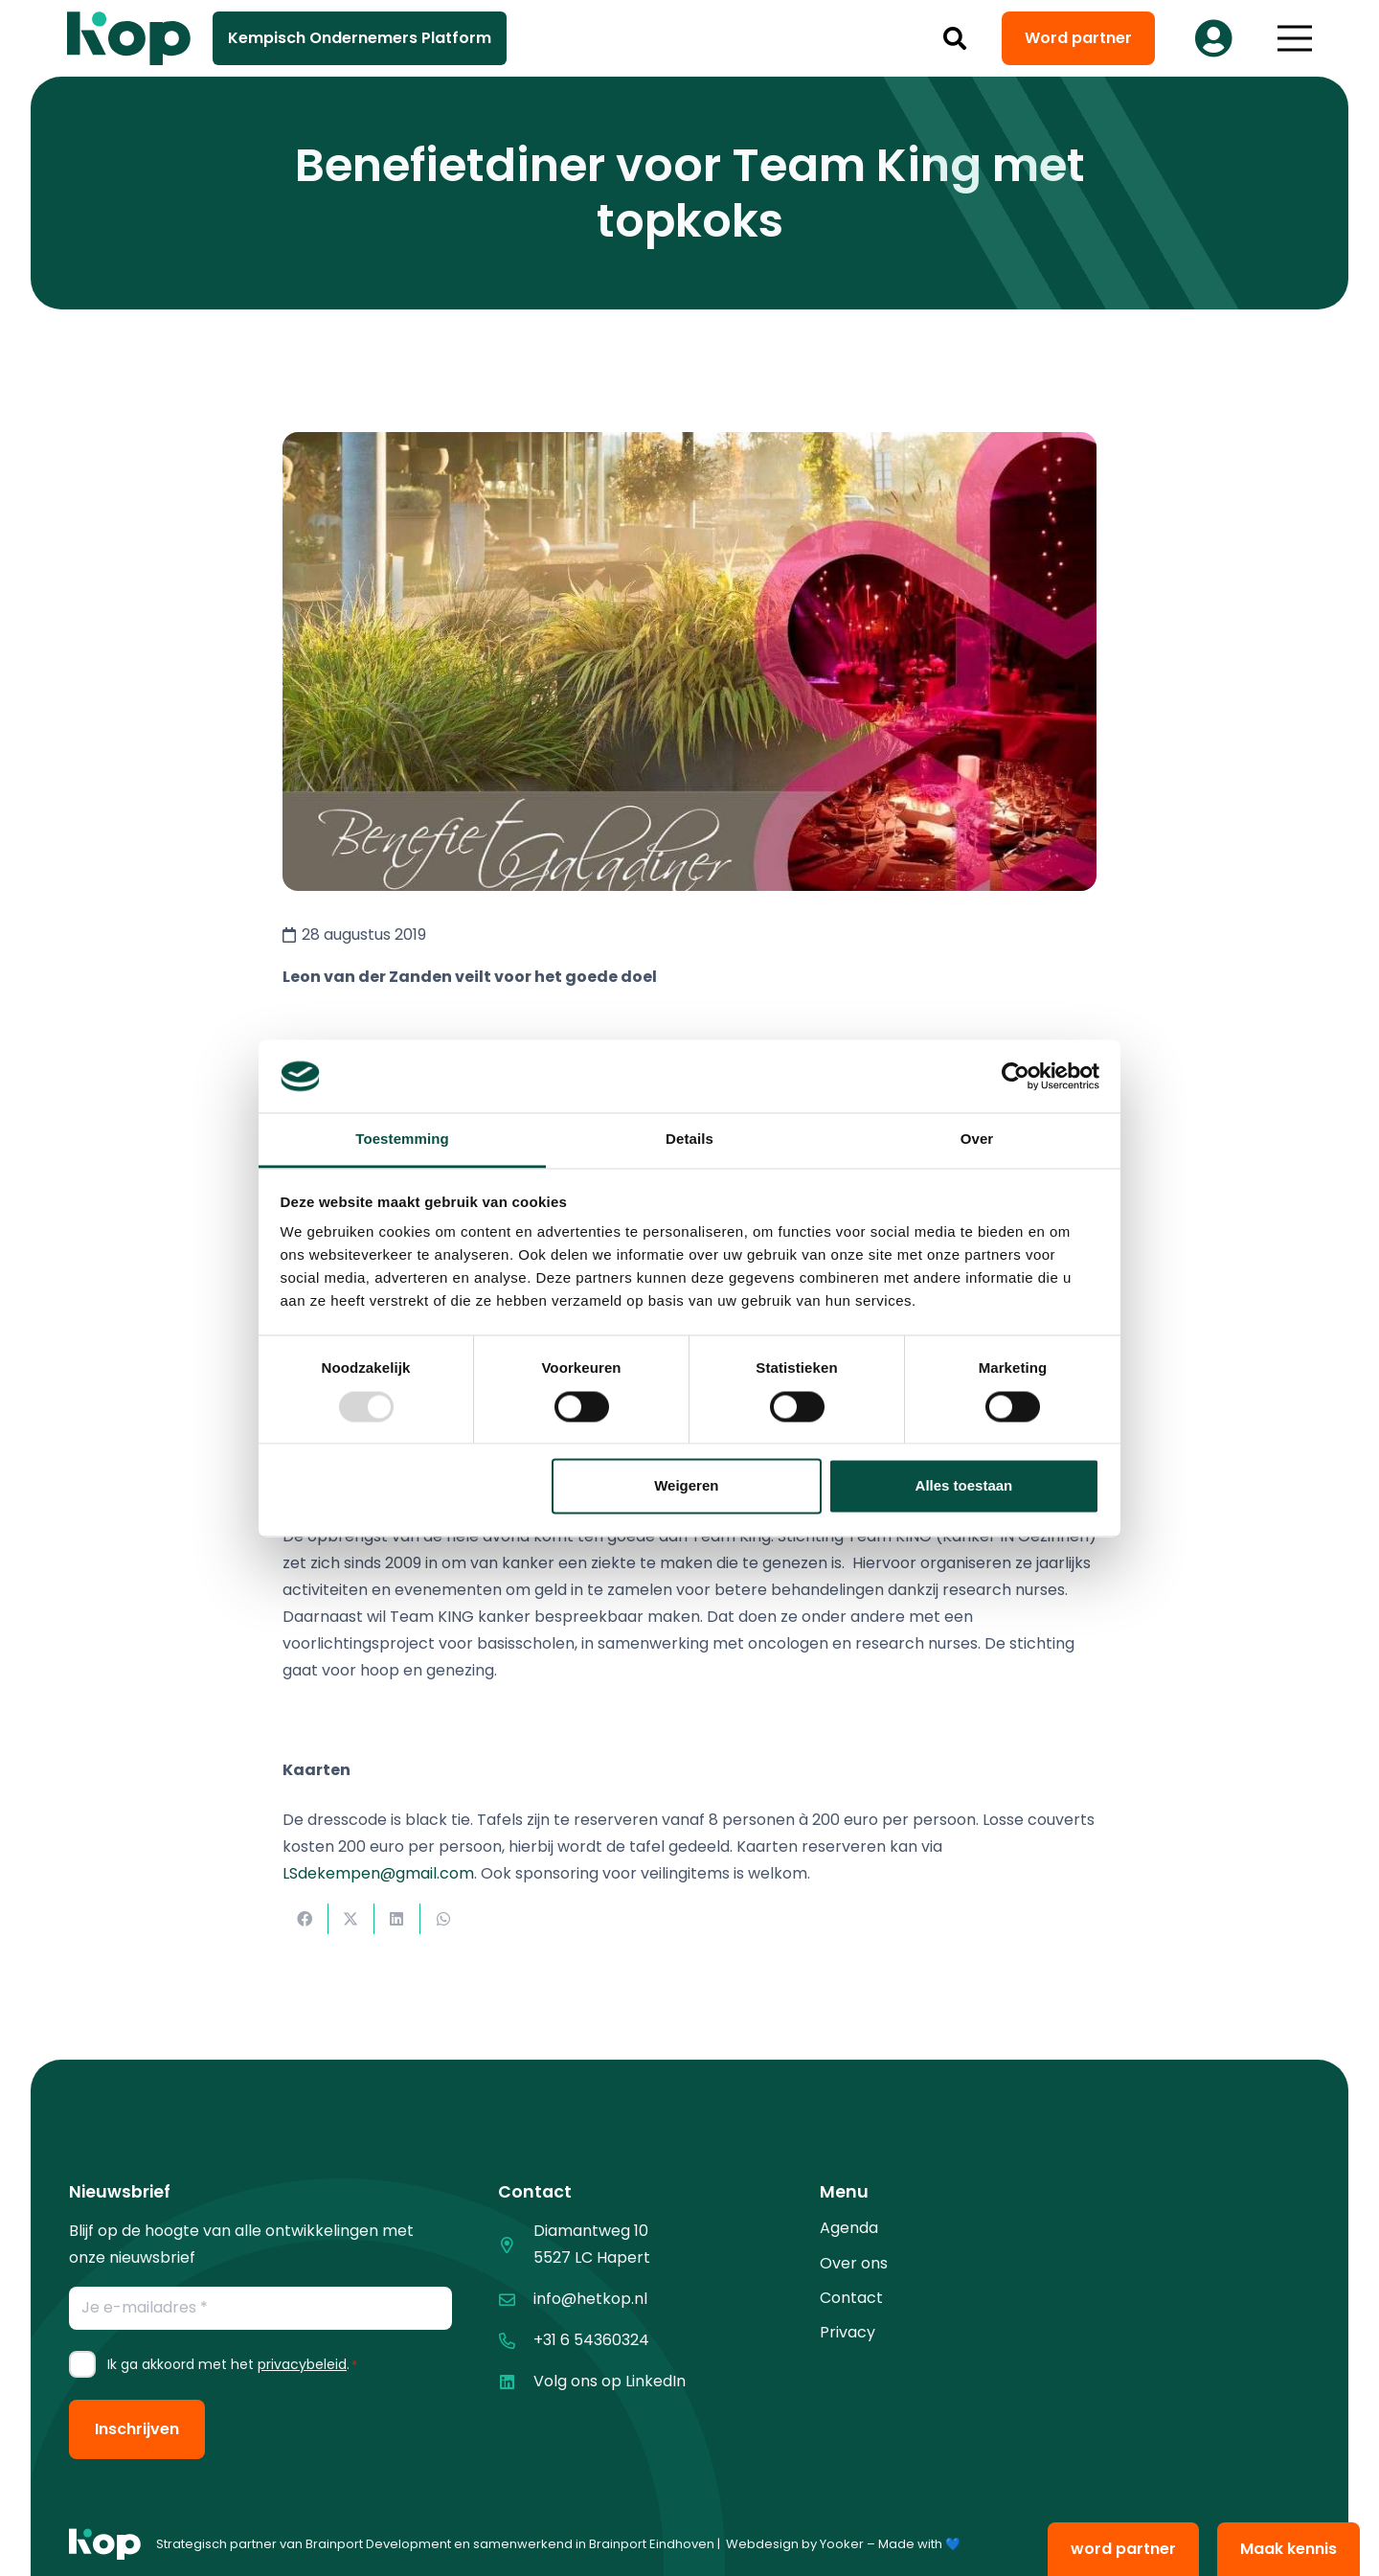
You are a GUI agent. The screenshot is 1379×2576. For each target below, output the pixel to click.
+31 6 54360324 (591, 2340)
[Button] (1213, 38)
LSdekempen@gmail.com (378, 1873)
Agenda (849, 2228)
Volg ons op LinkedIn (609, 2381)
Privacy (847, 2332)
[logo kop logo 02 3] (129, 38)
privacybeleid (302, 2364)
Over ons (854, 2263)
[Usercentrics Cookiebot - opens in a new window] (1015, 1075)
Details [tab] (689, 1139)
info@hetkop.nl (590, 2299)
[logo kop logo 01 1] (105, 2544)
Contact (851, 2298)
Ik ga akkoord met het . (232, 2364)
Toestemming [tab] (402, 1139)
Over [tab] (977, 1139)
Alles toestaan (964, 1486)
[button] (955, 38)
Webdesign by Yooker (795, 2544)
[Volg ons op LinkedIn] (515, 2382)
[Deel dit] (305, 1919)
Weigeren (686, 1486)
